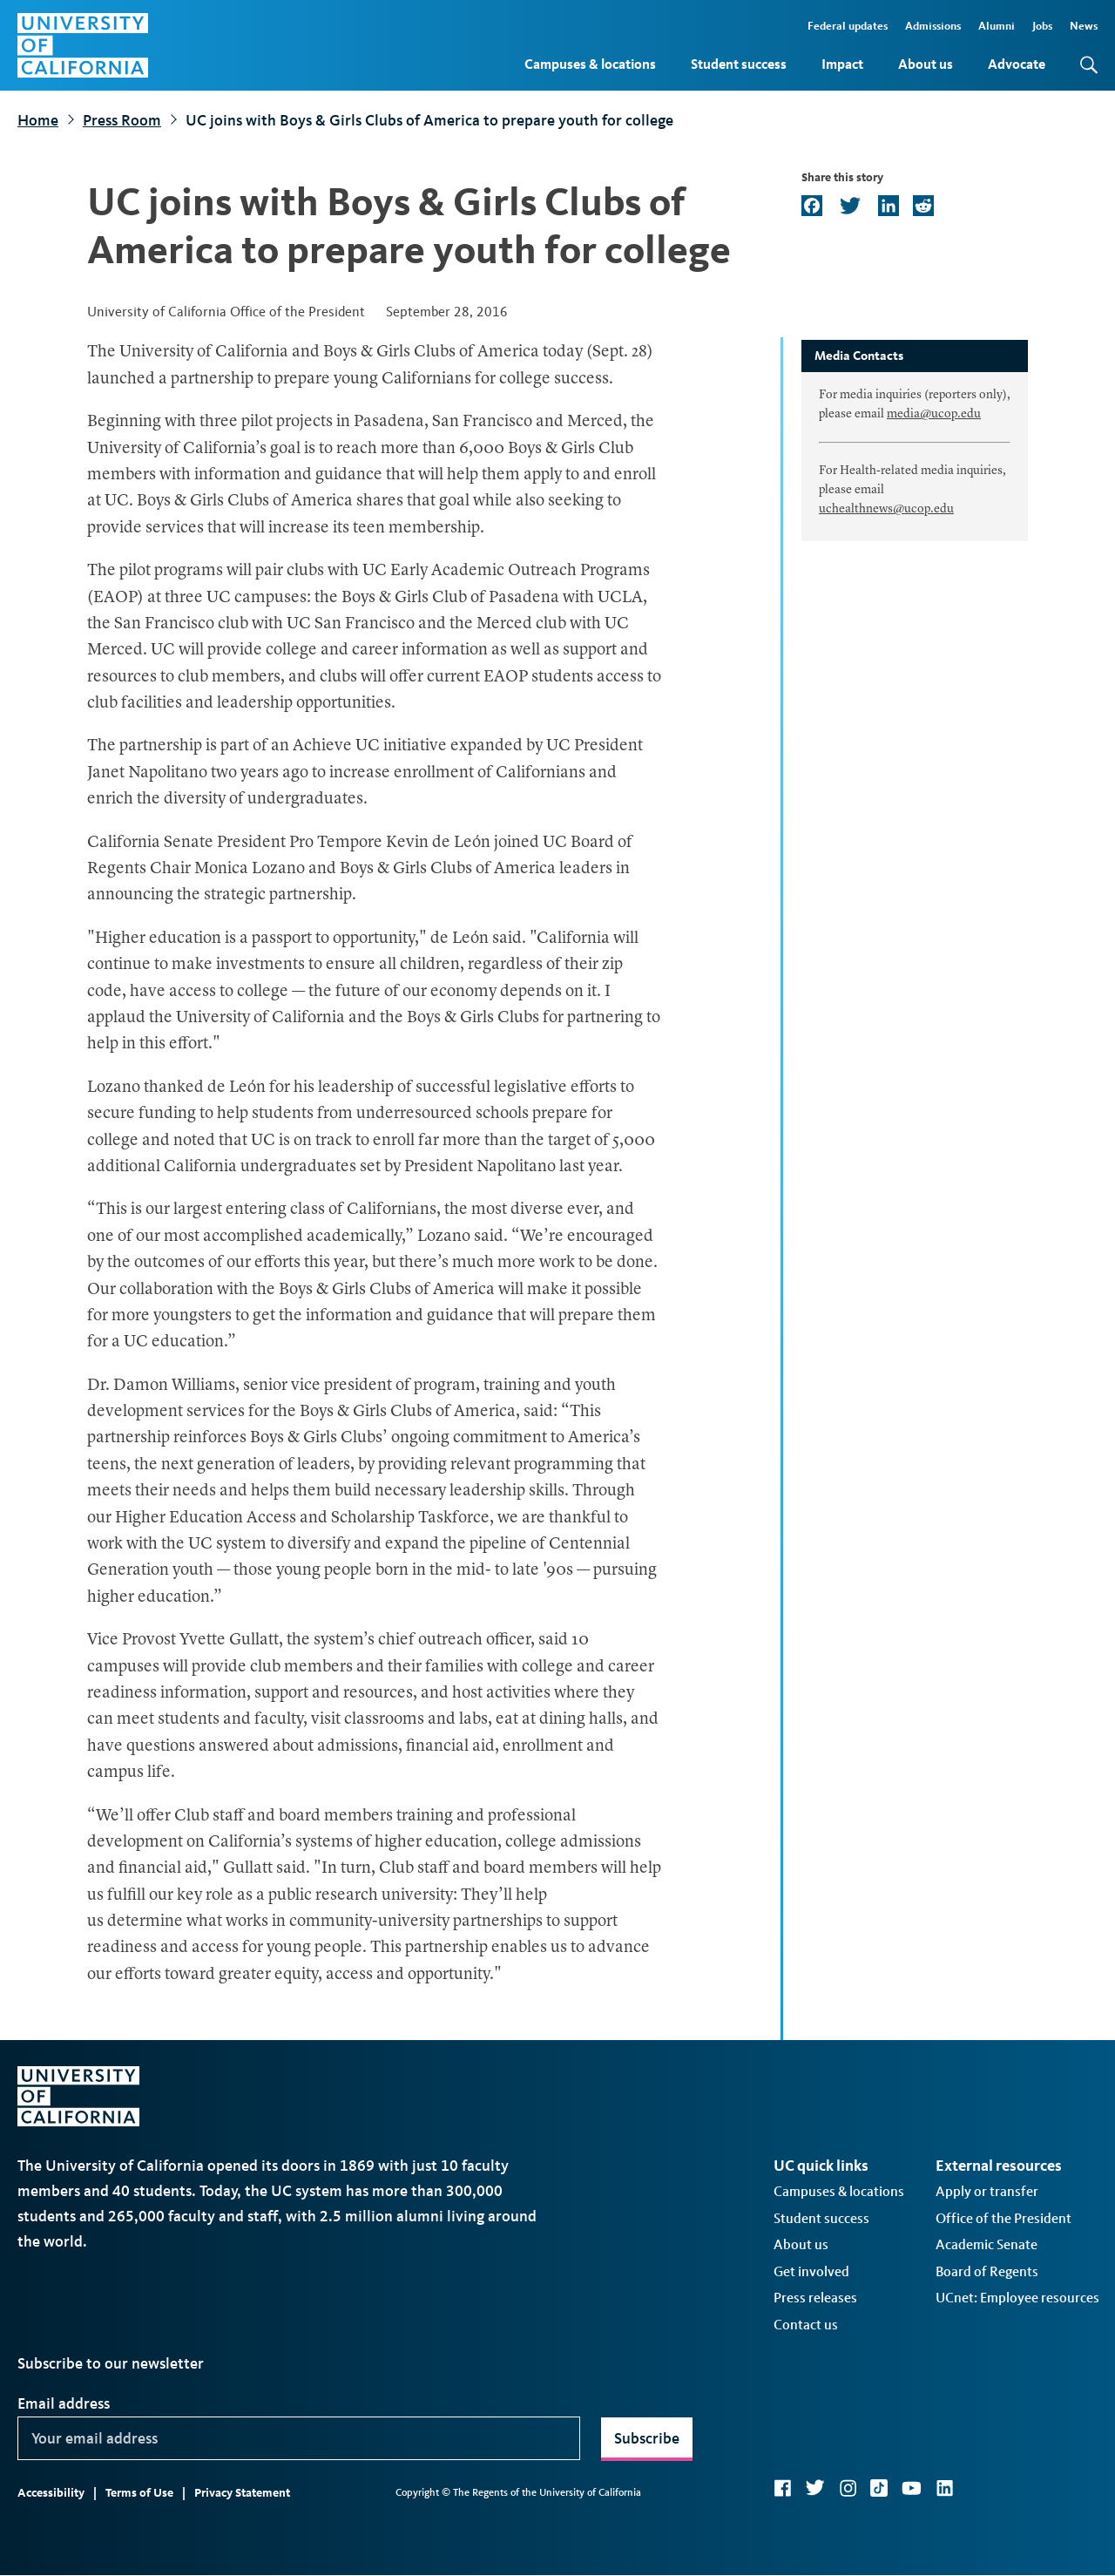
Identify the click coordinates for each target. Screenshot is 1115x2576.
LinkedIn (944, 2488)
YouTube (912, 2488)
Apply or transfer (987, 2191)
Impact (842, 64)
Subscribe (646, 2438)
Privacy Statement (242, 2492)
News (1084, 25)
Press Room (122, 120)
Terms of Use (139, 2492)
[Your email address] (298, 2438)
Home (37, 120)
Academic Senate (986, 2244)
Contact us (806, 2324)
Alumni (996, 25)
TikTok (879, 2488)
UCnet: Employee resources (1017, 2297)
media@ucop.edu (934, 414)
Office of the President (1003, 2218)
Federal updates (848, 25)
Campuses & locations (590, 64)
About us (925, 64)
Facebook (782, 2488)
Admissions (933, 25)
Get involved (811, 2271)
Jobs (1042, 25)
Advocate (1016, 64)
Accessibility (50, 2492)
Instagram (847, 2488)
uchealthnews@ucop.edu (886, 509)
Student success (739, 64)
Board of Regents (987, 2271)
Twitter (815, 2488)
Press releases (815, 2297)
